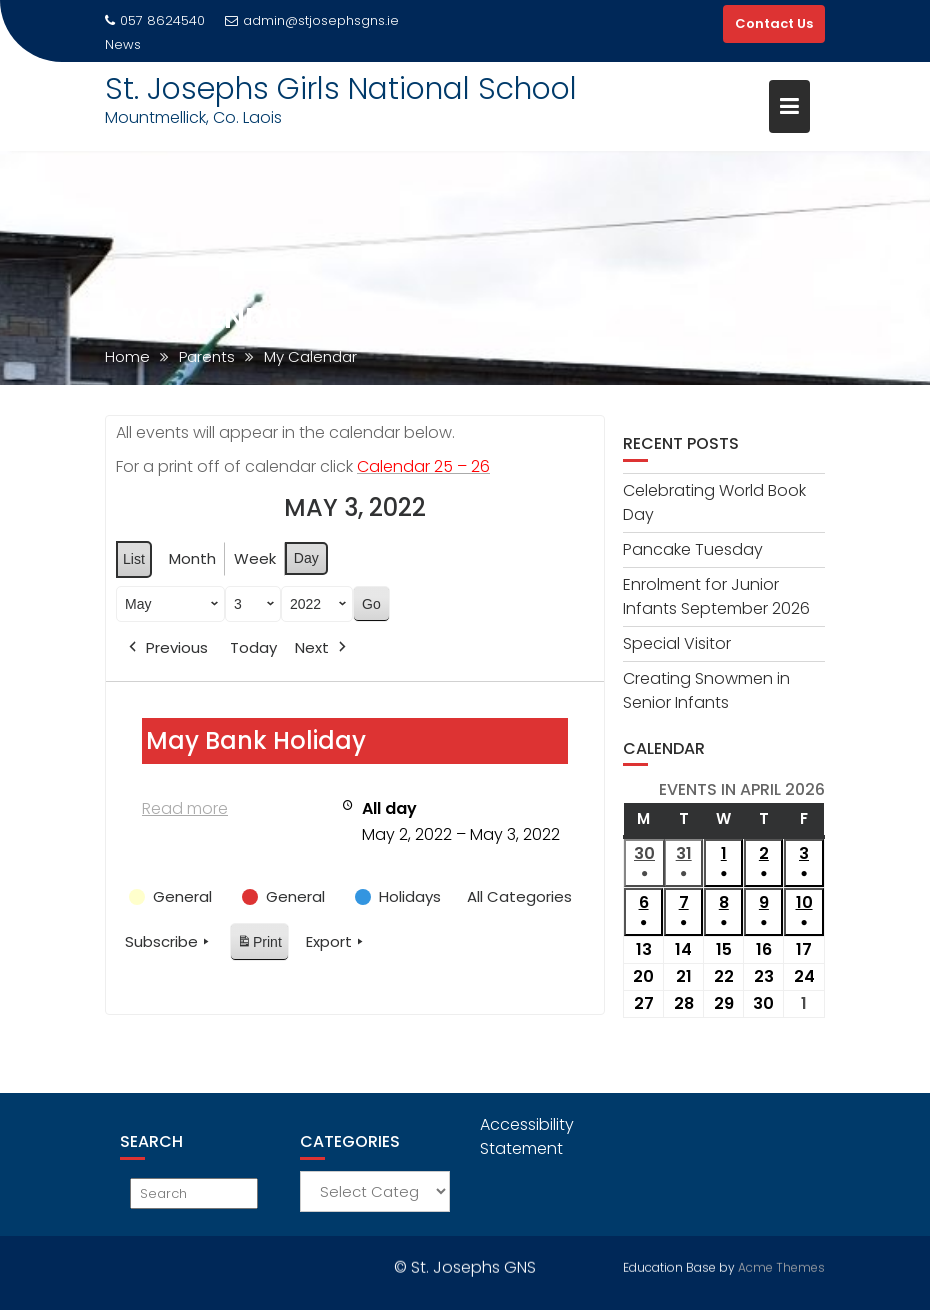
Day (306, 558)
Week (255, 558)
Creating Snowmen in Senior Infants (706, 690)
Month (192, 558)
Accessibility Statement (527, 1136)
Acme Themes (781, 1265)
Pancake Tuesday (693, 549)
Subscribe (169, 942)
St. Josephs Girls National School (341, 89)
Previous (166, 648)
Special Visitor (677, 643)
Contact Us (774, 23)
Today (253, 647)
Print (259, 945)
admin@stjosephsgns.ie (312, 20)
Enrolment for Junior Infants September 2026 (716, 596)
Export (336, 942)
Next (322, 648)
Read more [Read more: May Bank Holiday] (185, 808)
